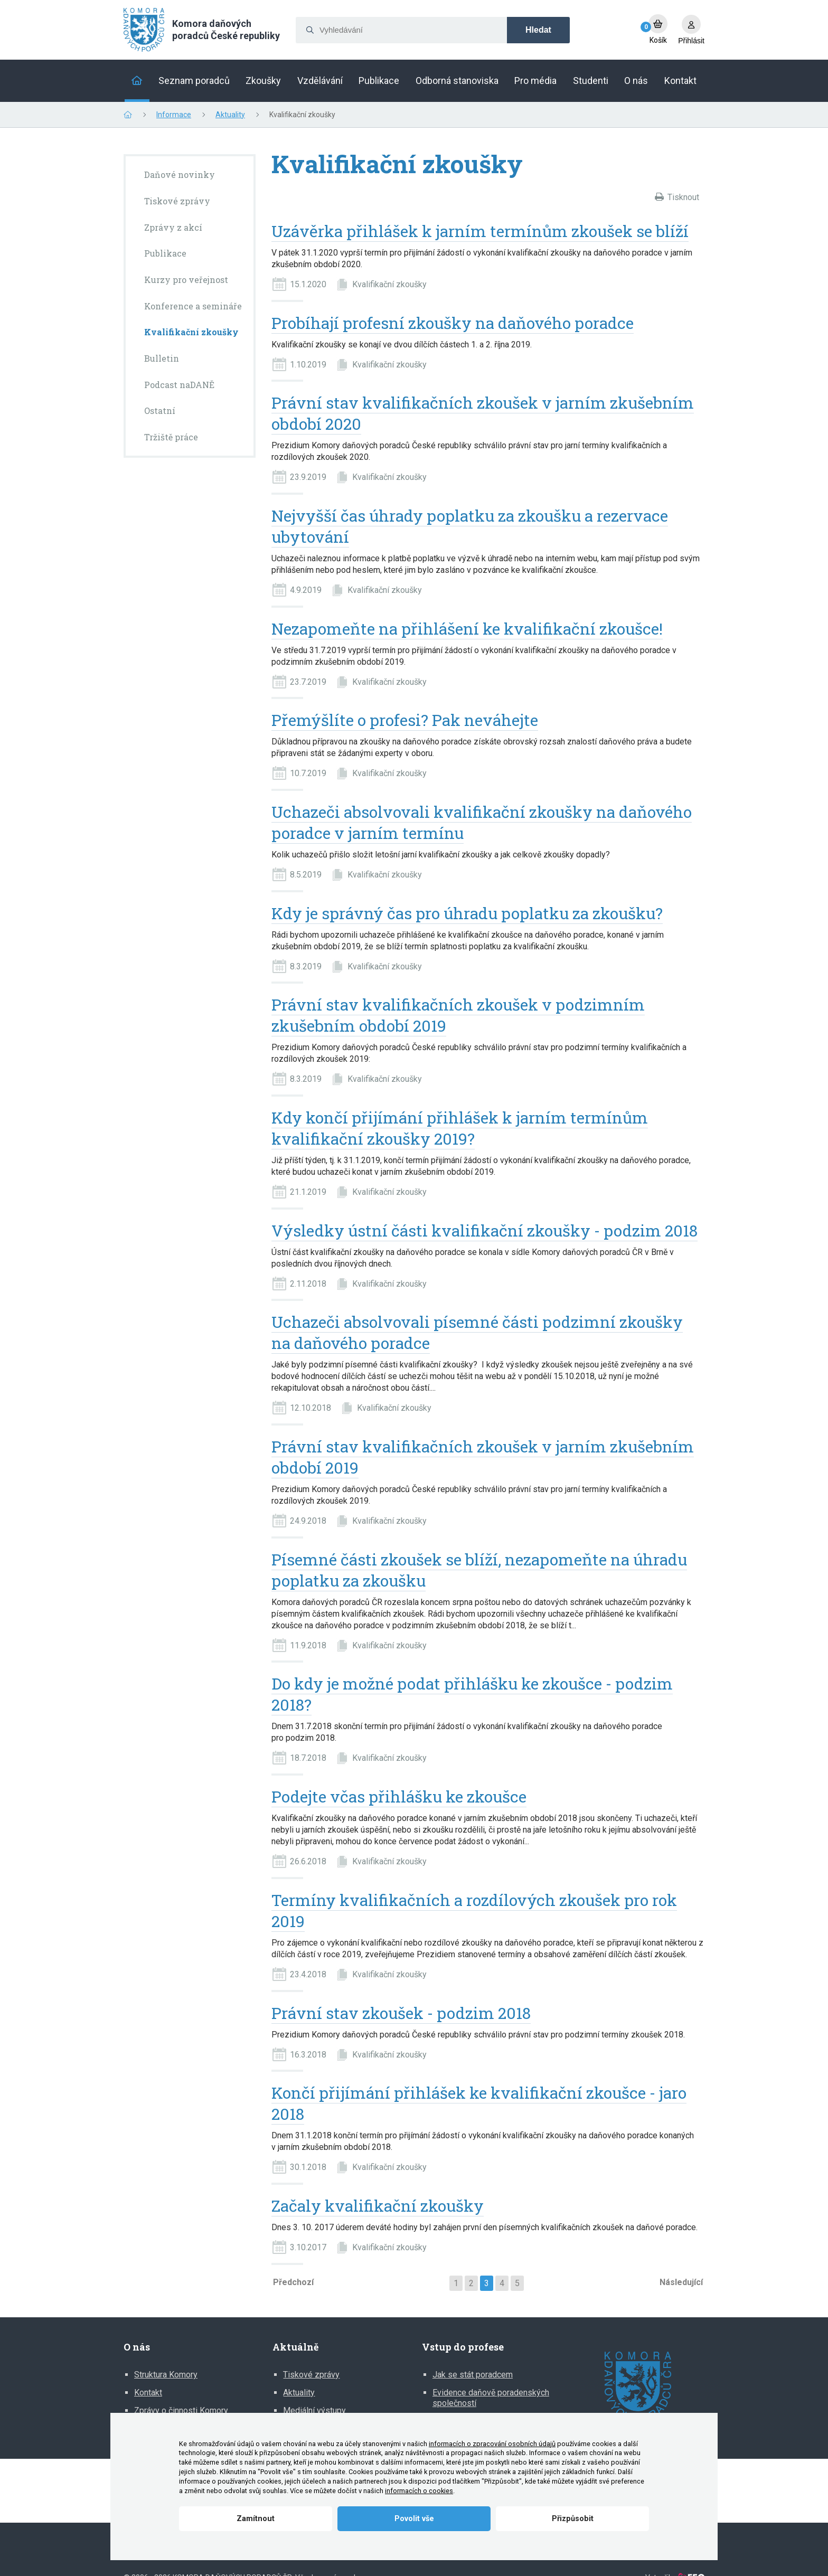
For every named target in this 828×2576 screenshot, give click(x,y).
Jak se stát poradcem (472, 2375)
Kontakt (148, 2393)
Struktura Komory (165, 2375)
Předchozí (293, 2282)
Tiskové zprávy (311, 2375)
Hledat (538, 29)
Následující (681, 2282)
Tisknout (683, 197)
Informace (173, 114)
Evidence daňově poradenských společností (490, 2398)
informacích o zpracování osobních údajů (492, 2444)
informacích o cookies (419, 2491)
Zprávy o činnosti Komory (181, 2410)
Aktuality (230, 114)
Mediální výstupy (314, 2410)
